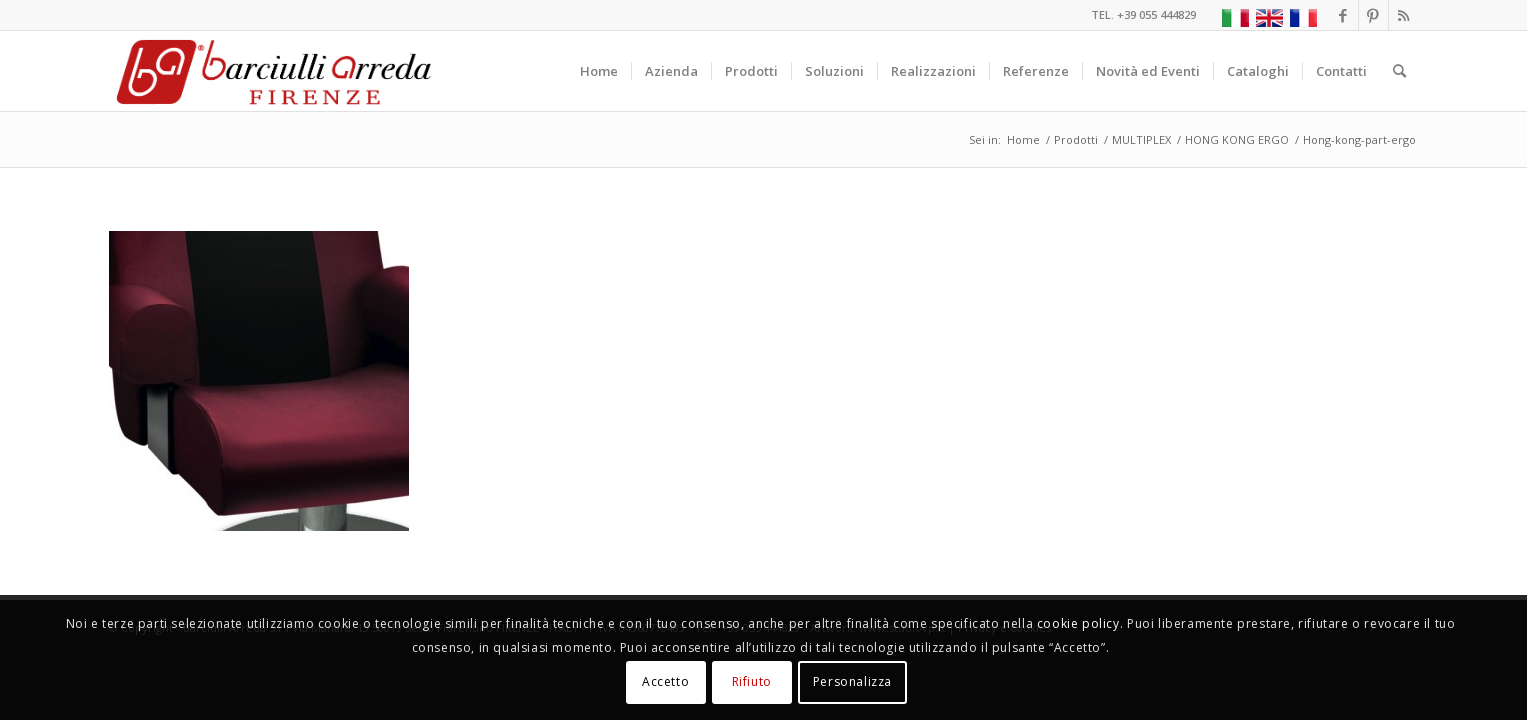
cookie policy (1078, 623)
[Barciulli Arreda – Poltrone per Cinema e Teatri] (272, 71)
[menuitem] (599, 71)
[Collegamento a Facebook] (1343, 15)
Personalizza (852, 681)
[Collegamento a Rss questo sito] (1404, 15)
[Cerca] (1399, 71)
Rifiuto (752, 681)
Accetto (665, 681)
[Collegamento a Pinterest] (1373, 15)
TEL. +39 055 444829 (1143, 14)
